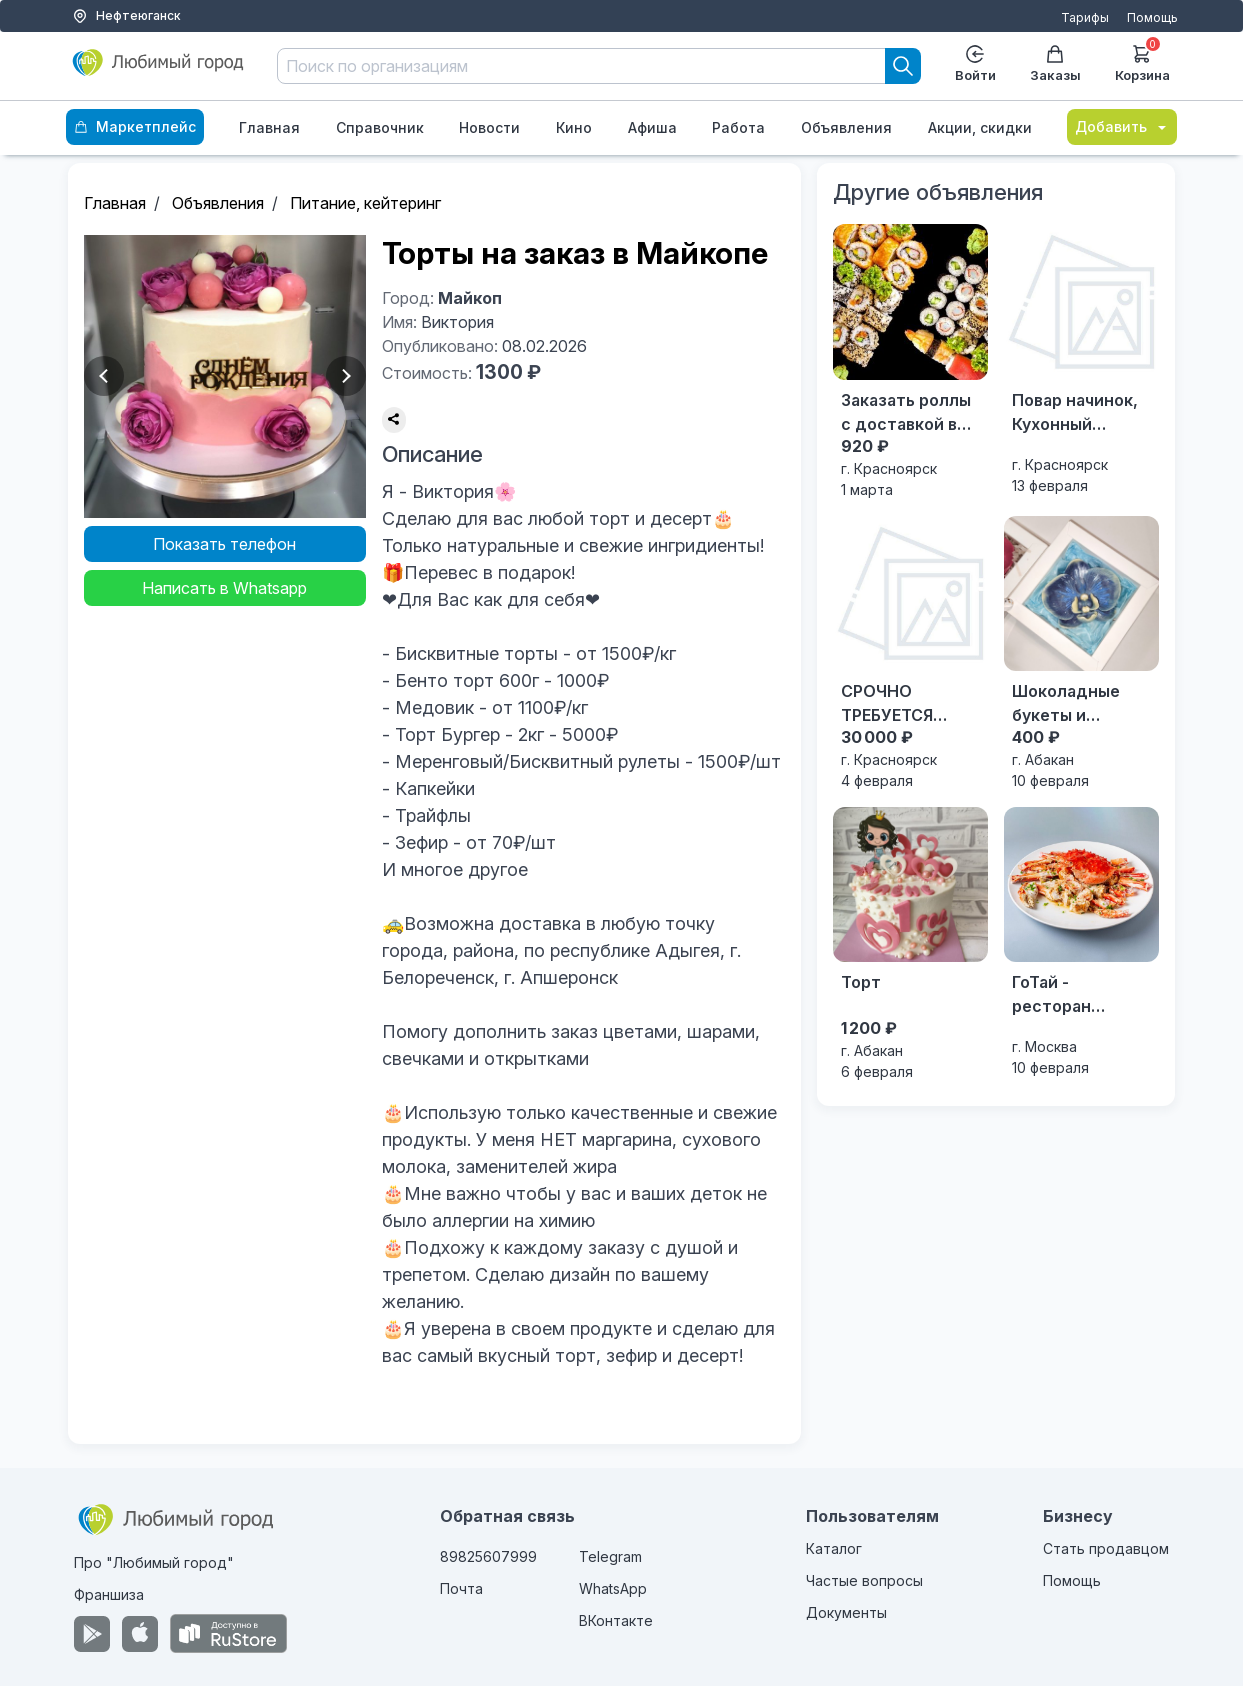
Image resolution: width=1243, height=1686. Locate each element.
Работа (738, 127)
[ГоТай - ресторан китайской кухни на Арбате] (1081, 942)
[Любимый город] (158, 70)
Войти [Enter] (975, 64)
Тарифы (1085, 17)
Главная (269, 127)
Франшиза (109, 1594)
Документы (846, 1612)
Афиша (652, 127)
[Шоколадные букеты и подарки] (1081, 653)
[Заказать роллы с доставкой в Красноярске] (910, 361)
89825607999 (488, 1556)
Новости (489, 127)
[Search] (903, 66)
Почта (461, 1588)
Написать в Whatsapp (224, 588)
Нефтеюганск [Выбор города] (126, 16)
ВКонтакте (616, 1620)
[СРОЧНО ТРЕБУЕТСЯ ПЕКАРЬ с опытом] (910, 653)
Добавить (1122, 126)
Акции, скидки (980, 127)
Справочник (380, 127)
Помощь (1152, 17)
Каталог (834, 1548)
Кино (574, 127)
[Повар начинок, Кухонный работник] (1081, 359)
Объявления (846, 127)
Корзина (1142, 61)
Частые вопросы (864, 1580)
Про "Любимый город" (154, 1562)
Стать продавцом (1106, 1548)
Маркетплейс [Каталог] (135, 126)
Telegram (610, 1556)
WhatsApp (613, 1588)
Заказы (1055, 64)
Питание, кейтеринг (365, 203)
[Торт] (910, 944)
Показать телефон (224, 544)
